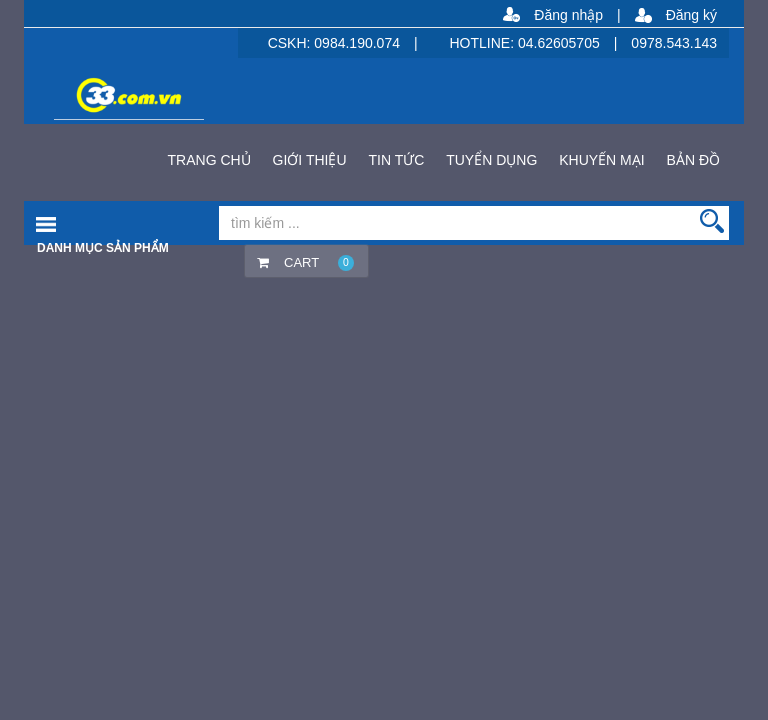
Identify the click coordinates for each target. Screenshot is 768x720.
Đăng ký (691, 15)
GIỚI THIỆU (310, 160)
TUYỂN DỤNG (491, 160)
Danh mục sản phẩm (103, 248)
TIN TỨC (396, 160)
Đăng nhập (568, 15)
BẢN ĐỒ (693, 160)
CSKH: (291, 43)
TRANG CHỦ (209, 160)
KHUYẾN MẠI (601, 160)
